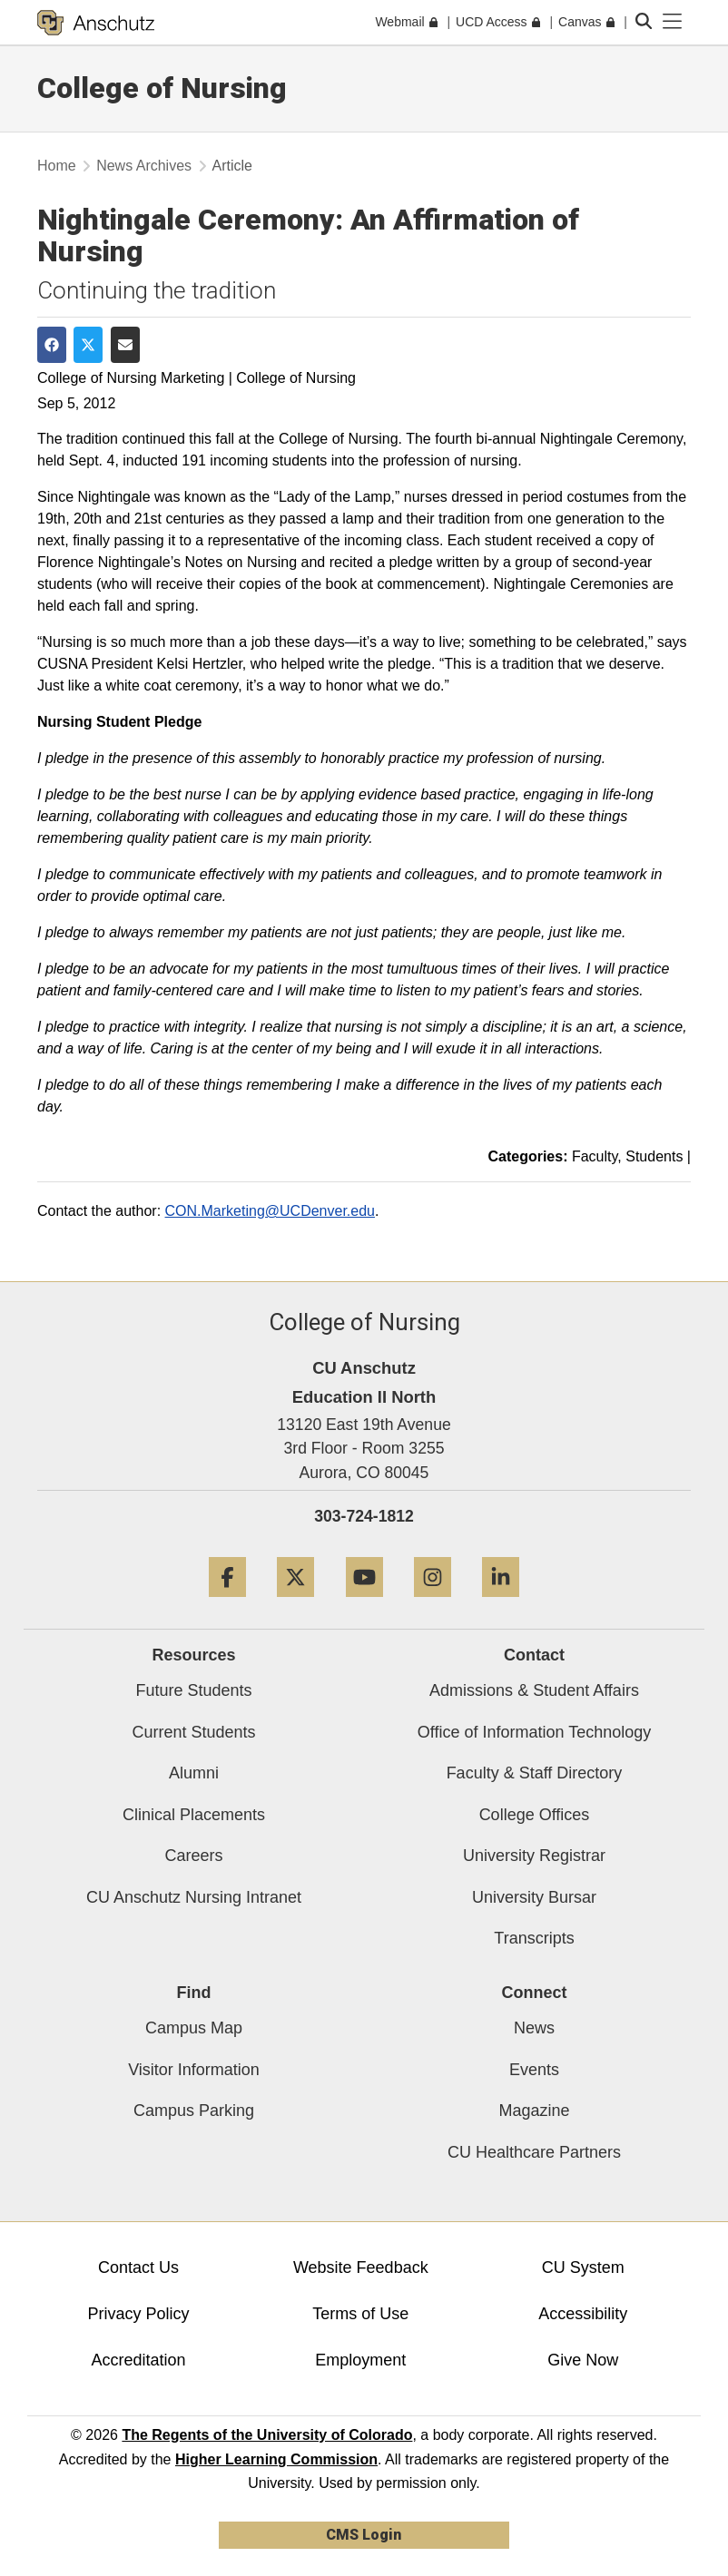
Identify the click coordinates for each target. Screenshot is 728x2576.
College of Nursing (162, 88)
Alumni (194, 1773)
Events (534, 2070)
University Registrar (534, 1855)
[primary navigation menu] (672, 22)
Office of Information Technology (534, 1732)
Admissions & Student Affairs (534, 1690)
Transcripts (534, 1938)
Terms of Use (360, 2314)
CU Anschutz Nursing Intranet (193, 1897)
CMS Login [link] (363, 2534)
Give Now (582, 2360)
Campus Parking (193, 2110)
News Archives (144, 165)
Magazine (533, 2110)
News (534, 2028)
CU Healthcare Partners (534, 2152)
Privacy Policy (138, 2314)
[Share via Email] (125, 345)
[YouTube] (364, 1603)
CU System (583, 2267)
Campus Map (193, 2028)
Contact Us (138, 2267)
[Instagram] (432, 1603)
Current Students (193, 1732)
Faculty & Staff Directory (535, 1773)
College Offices (534, 1815)
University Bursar (534, 1897)
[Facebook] (227, 1603)
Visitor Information (194, 2070)
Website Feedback (360, 2267)
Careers (193, 1855)
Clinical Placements (194, 1815)
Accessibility (582, 2314)
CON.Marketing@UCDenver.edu (270, 1211)
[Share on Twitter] (88, 345)
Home (56, 165)
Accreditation (138, 2360)
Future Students (193, 1690)
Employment (360, 2360)
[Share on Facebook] (51, 345)
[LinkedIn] (500, 1603)
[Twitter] (295, 1603)
